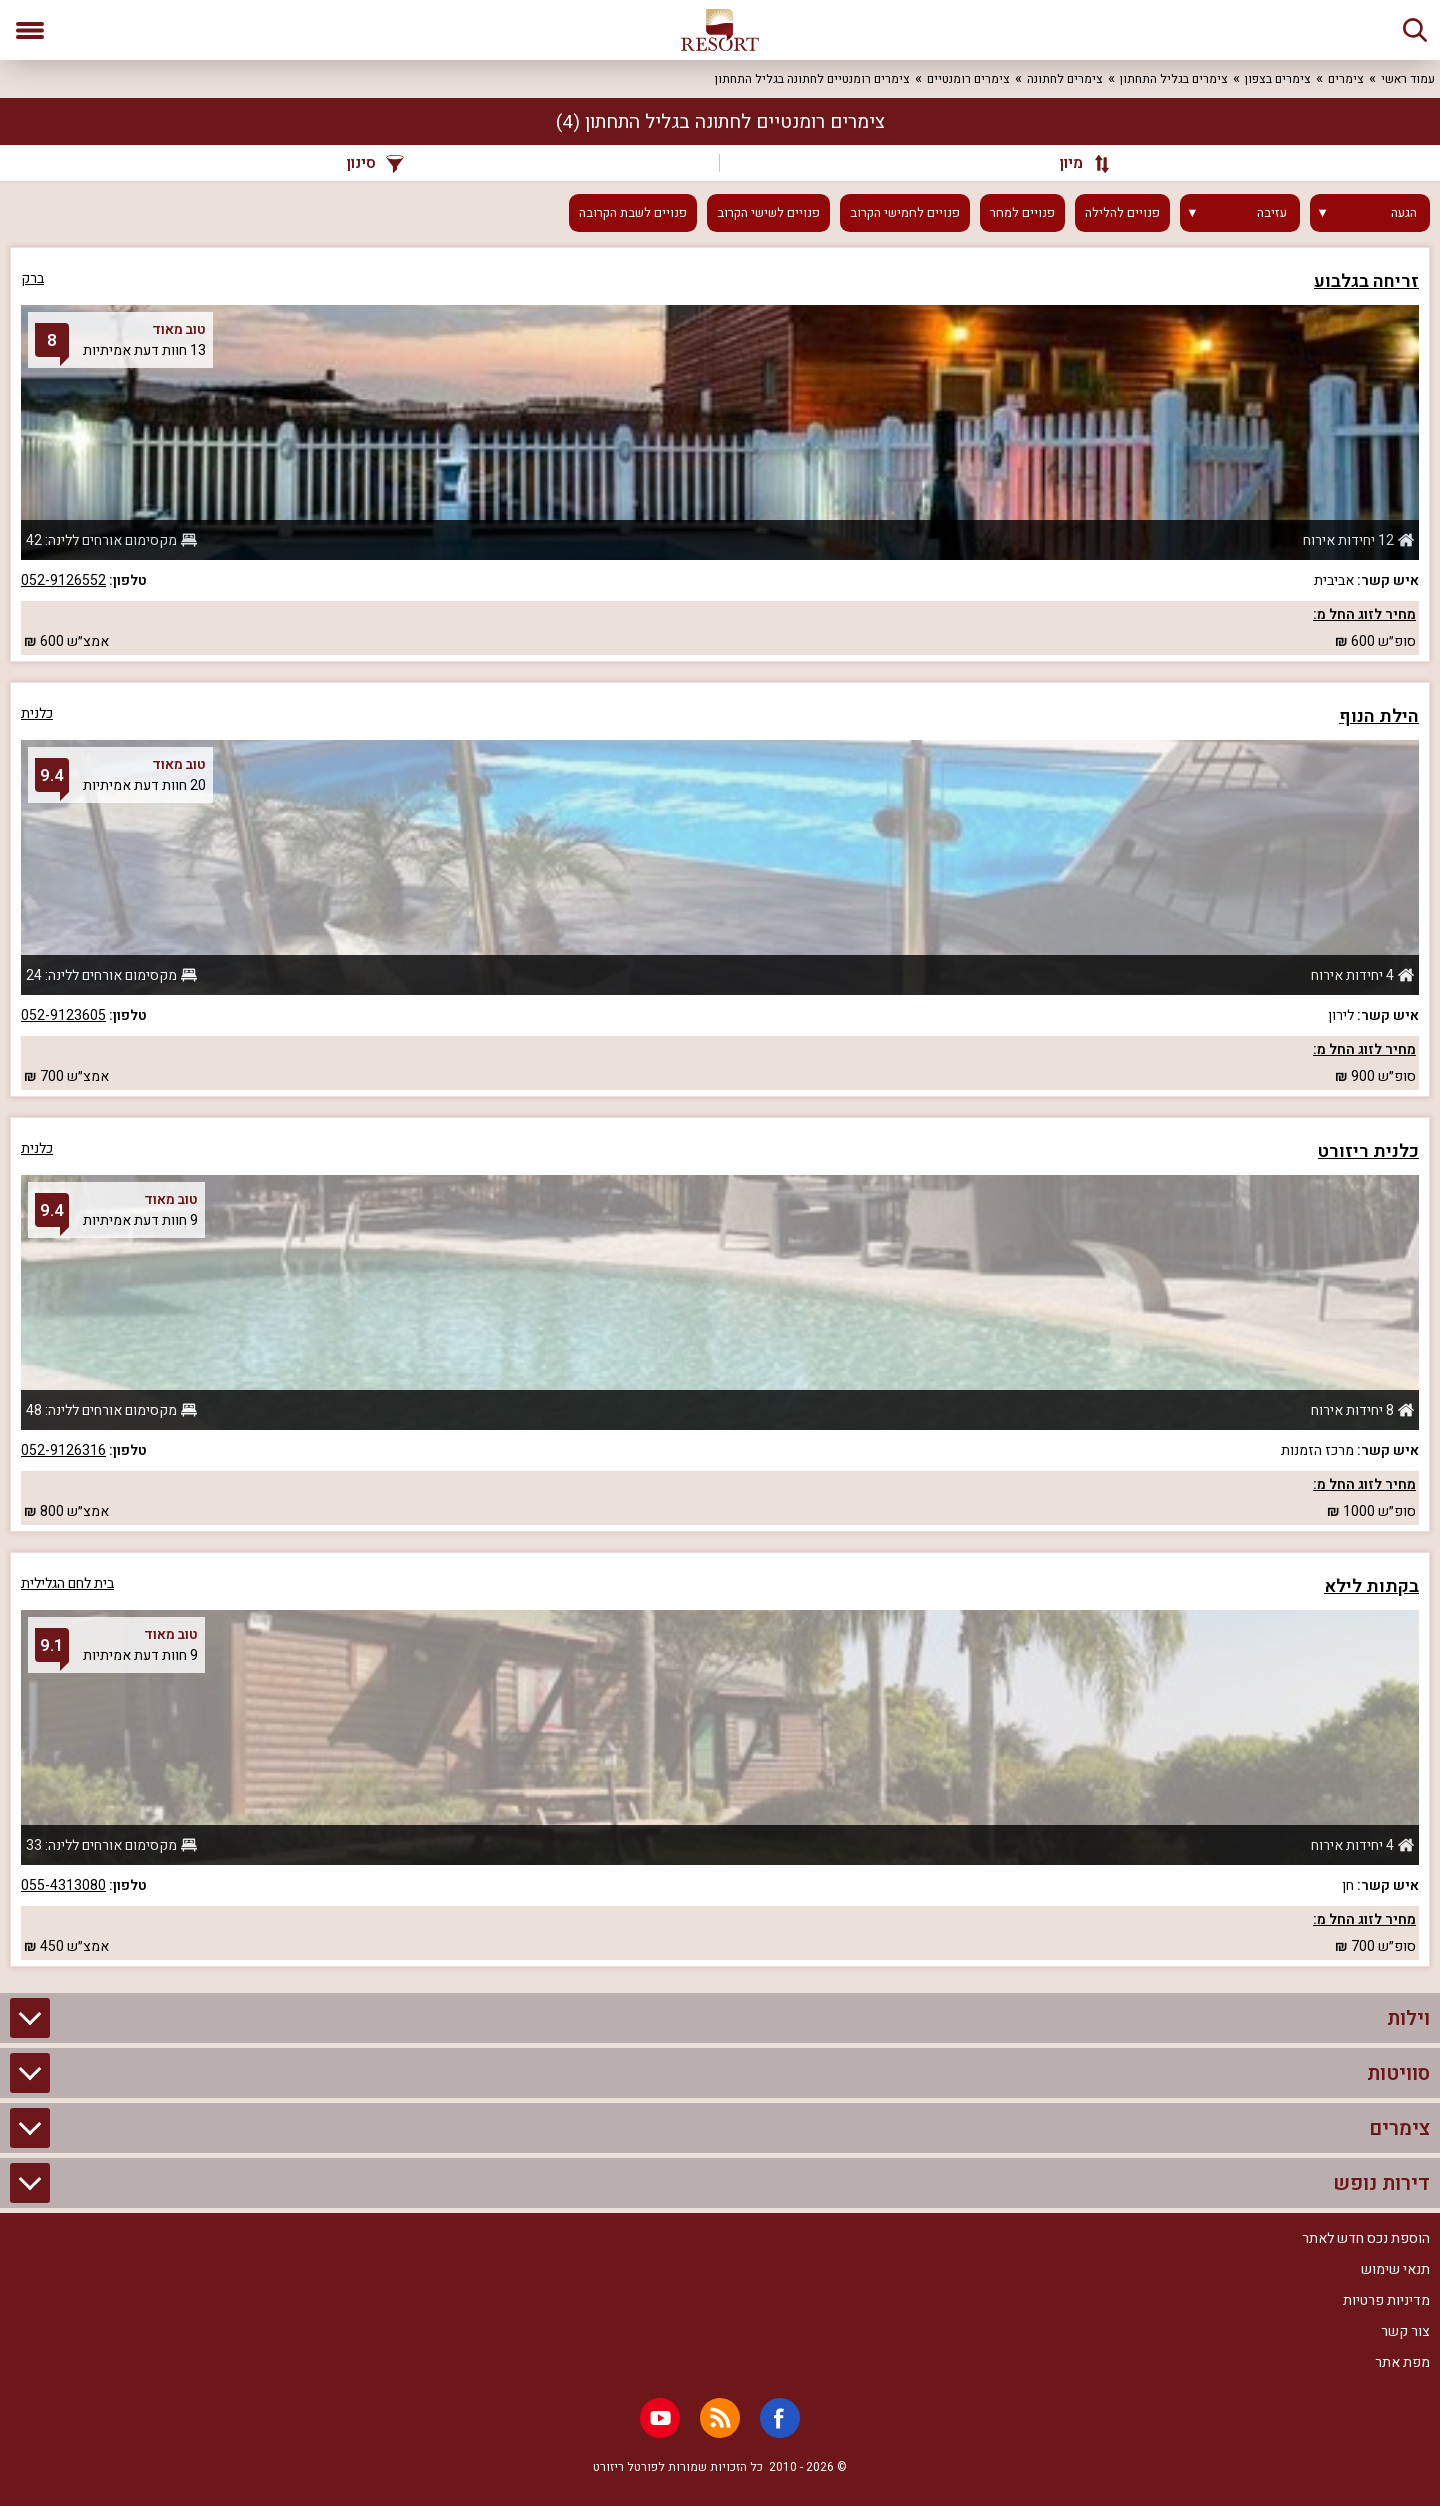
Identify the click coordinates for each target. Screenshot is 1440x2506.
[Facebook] (780, 2418)
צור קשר (1405, 2331)
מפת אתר (1402, 2362)
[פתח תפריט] (30, 30)
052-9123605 (63, 1015)
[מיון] (1075, 163)
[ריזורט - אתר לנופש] (720, 30)
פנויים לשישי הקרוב (768, 213)
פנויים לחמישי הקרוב (905, 213)
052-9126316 (63, 1450)
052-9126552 (63, 580)
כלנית (37, 713)
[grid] (720, 1107)
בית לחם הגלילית (67, 1583)
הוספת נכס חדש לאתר (1366, 2238)
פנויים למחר (1022, 213)
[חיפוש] (1415, 30)
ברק (32, 278)
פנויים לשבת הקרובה (633, 213)
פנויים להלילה (1122, 213)
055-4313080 (63, 1885)
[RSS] (720, 2418)
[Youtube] (660, 2418)
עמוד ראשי (1408, 79)
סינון (375, 163)
